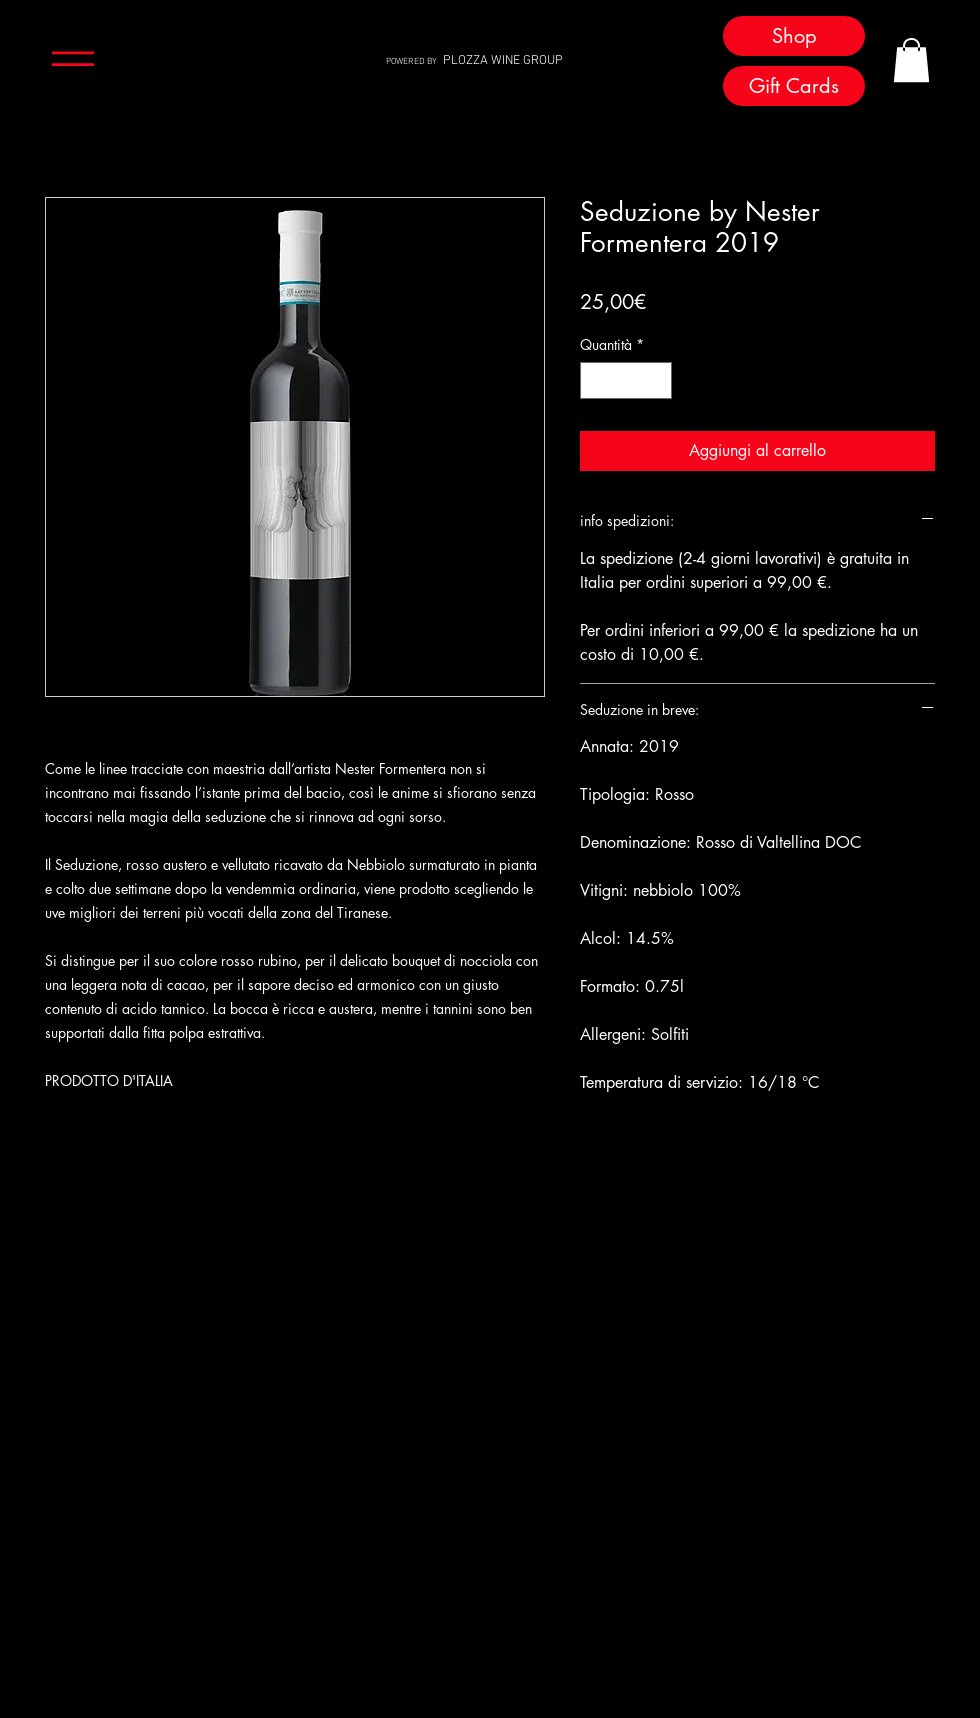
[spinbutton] (626, 380)
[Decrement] (595, 380)
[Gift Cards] (794, 86)
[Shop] (794, 36)
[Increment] (656, 380)
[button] (73, 59)
